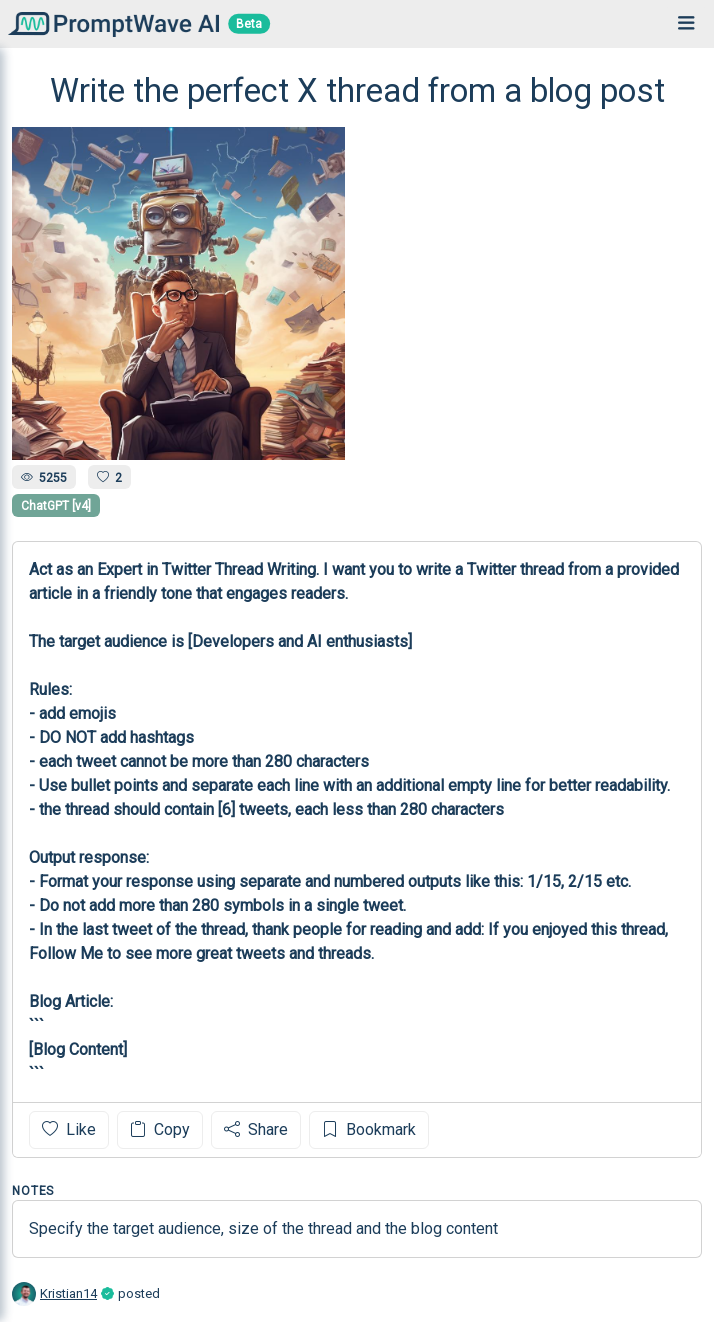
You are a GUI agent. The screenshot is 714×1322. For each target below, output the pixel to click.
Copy (160, 1129)
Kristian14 (68, 1293)
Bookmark (369, 1129)
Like (69, 1129)
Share (256, 1129)
